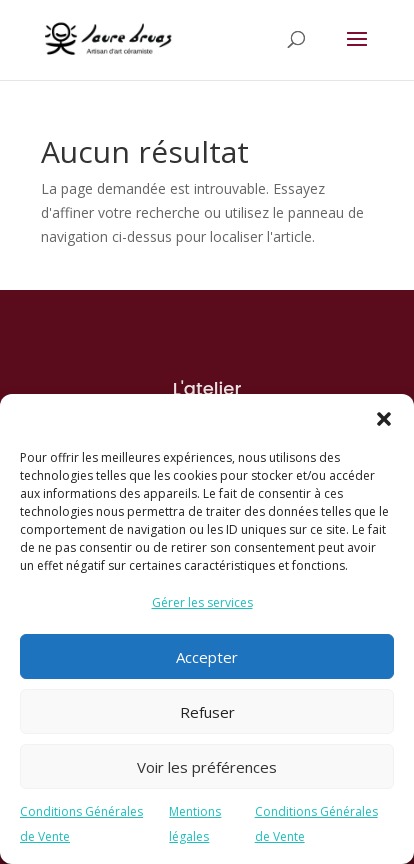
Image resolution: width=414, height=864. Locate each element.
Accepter (207, 657)
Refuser (207, 712)
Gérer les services (202, 602)
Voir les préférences (207, 767)
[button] (384, 419)
